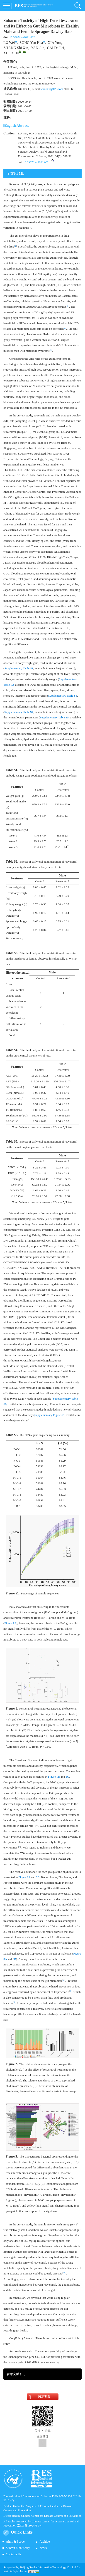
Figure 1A (10, 1623)
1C (67, 1776)
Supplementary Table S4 (18, 712)
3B (14, 1959)
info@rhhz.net (18, 2571)
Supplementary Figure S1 (49, 1415)
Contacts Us (13, 2554)
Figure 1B (54, 1776)
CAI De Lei (55, 48)
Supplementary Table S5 (54, 717)
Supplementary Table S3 (62, 695)
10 (64, 2272)
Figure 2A (24, 1877)
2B (37, 1877)
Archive (44, 2541)
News (43, 2548)
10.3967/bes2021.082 (22, 37)
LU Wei (9, 43)
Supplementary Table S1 (18, 668)
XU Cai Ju (11, 53)
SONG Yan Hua (31, 43)
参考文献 (16, 2374)
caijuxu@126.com (52, 89)
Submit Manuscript (18, 2548)
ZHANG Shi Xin (15, 48)
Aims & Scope (15, 2541)
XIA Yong (55, 43)
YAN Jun (37, 48)
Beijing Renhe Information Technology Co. (46, 2567)
